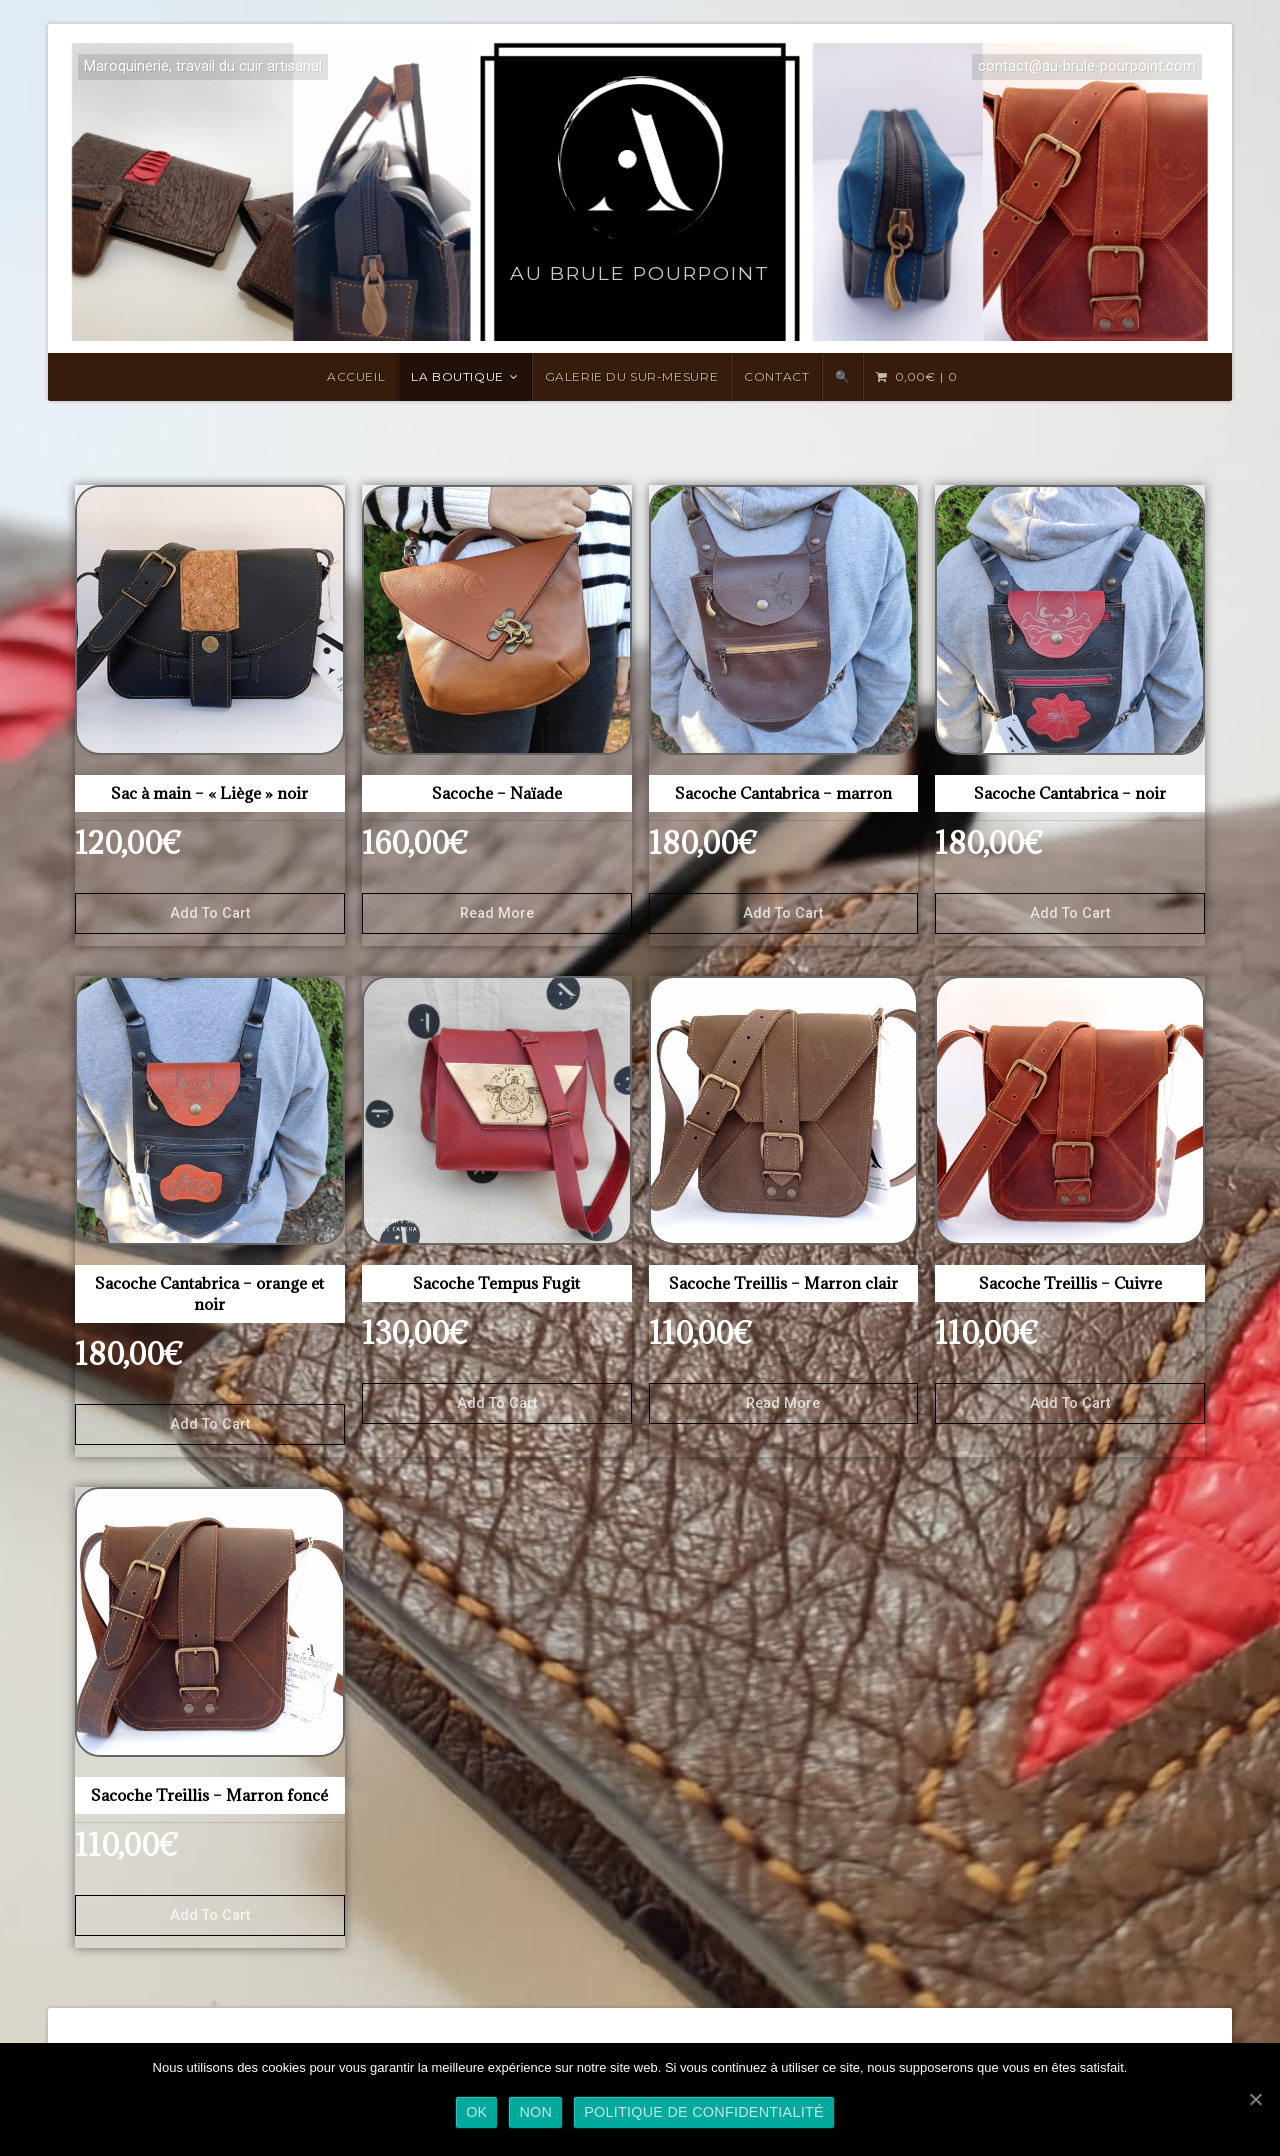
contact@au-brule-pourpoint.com (1087, 66)
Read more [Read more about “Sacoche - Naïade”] (497, 913)
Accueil (356, 376)
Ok (476, 2112)
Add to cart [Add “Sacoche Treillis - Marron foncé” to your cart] (210, 1915)
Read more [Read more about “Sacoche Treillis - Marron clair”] (783, 1403)
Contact (776, 376)
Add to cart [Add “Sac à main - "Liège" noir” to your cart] (210, 913)
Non (535, 2112)
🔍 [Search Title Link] (843, 376)
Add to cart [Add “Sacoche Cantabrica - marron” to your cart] (783, 913)
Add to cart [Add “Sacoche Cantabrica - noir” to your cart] (1070, 913)
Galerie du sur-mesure (632, 376)
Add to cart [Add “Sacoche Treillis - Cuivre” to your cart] (1070, 1403)
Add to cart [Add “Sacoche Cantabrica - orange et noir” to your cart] (210, 1424)
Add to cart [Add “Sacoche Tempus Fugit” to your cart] (497, 1403)
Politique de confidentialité (704, 2112)
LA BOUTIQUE (457, 376)
